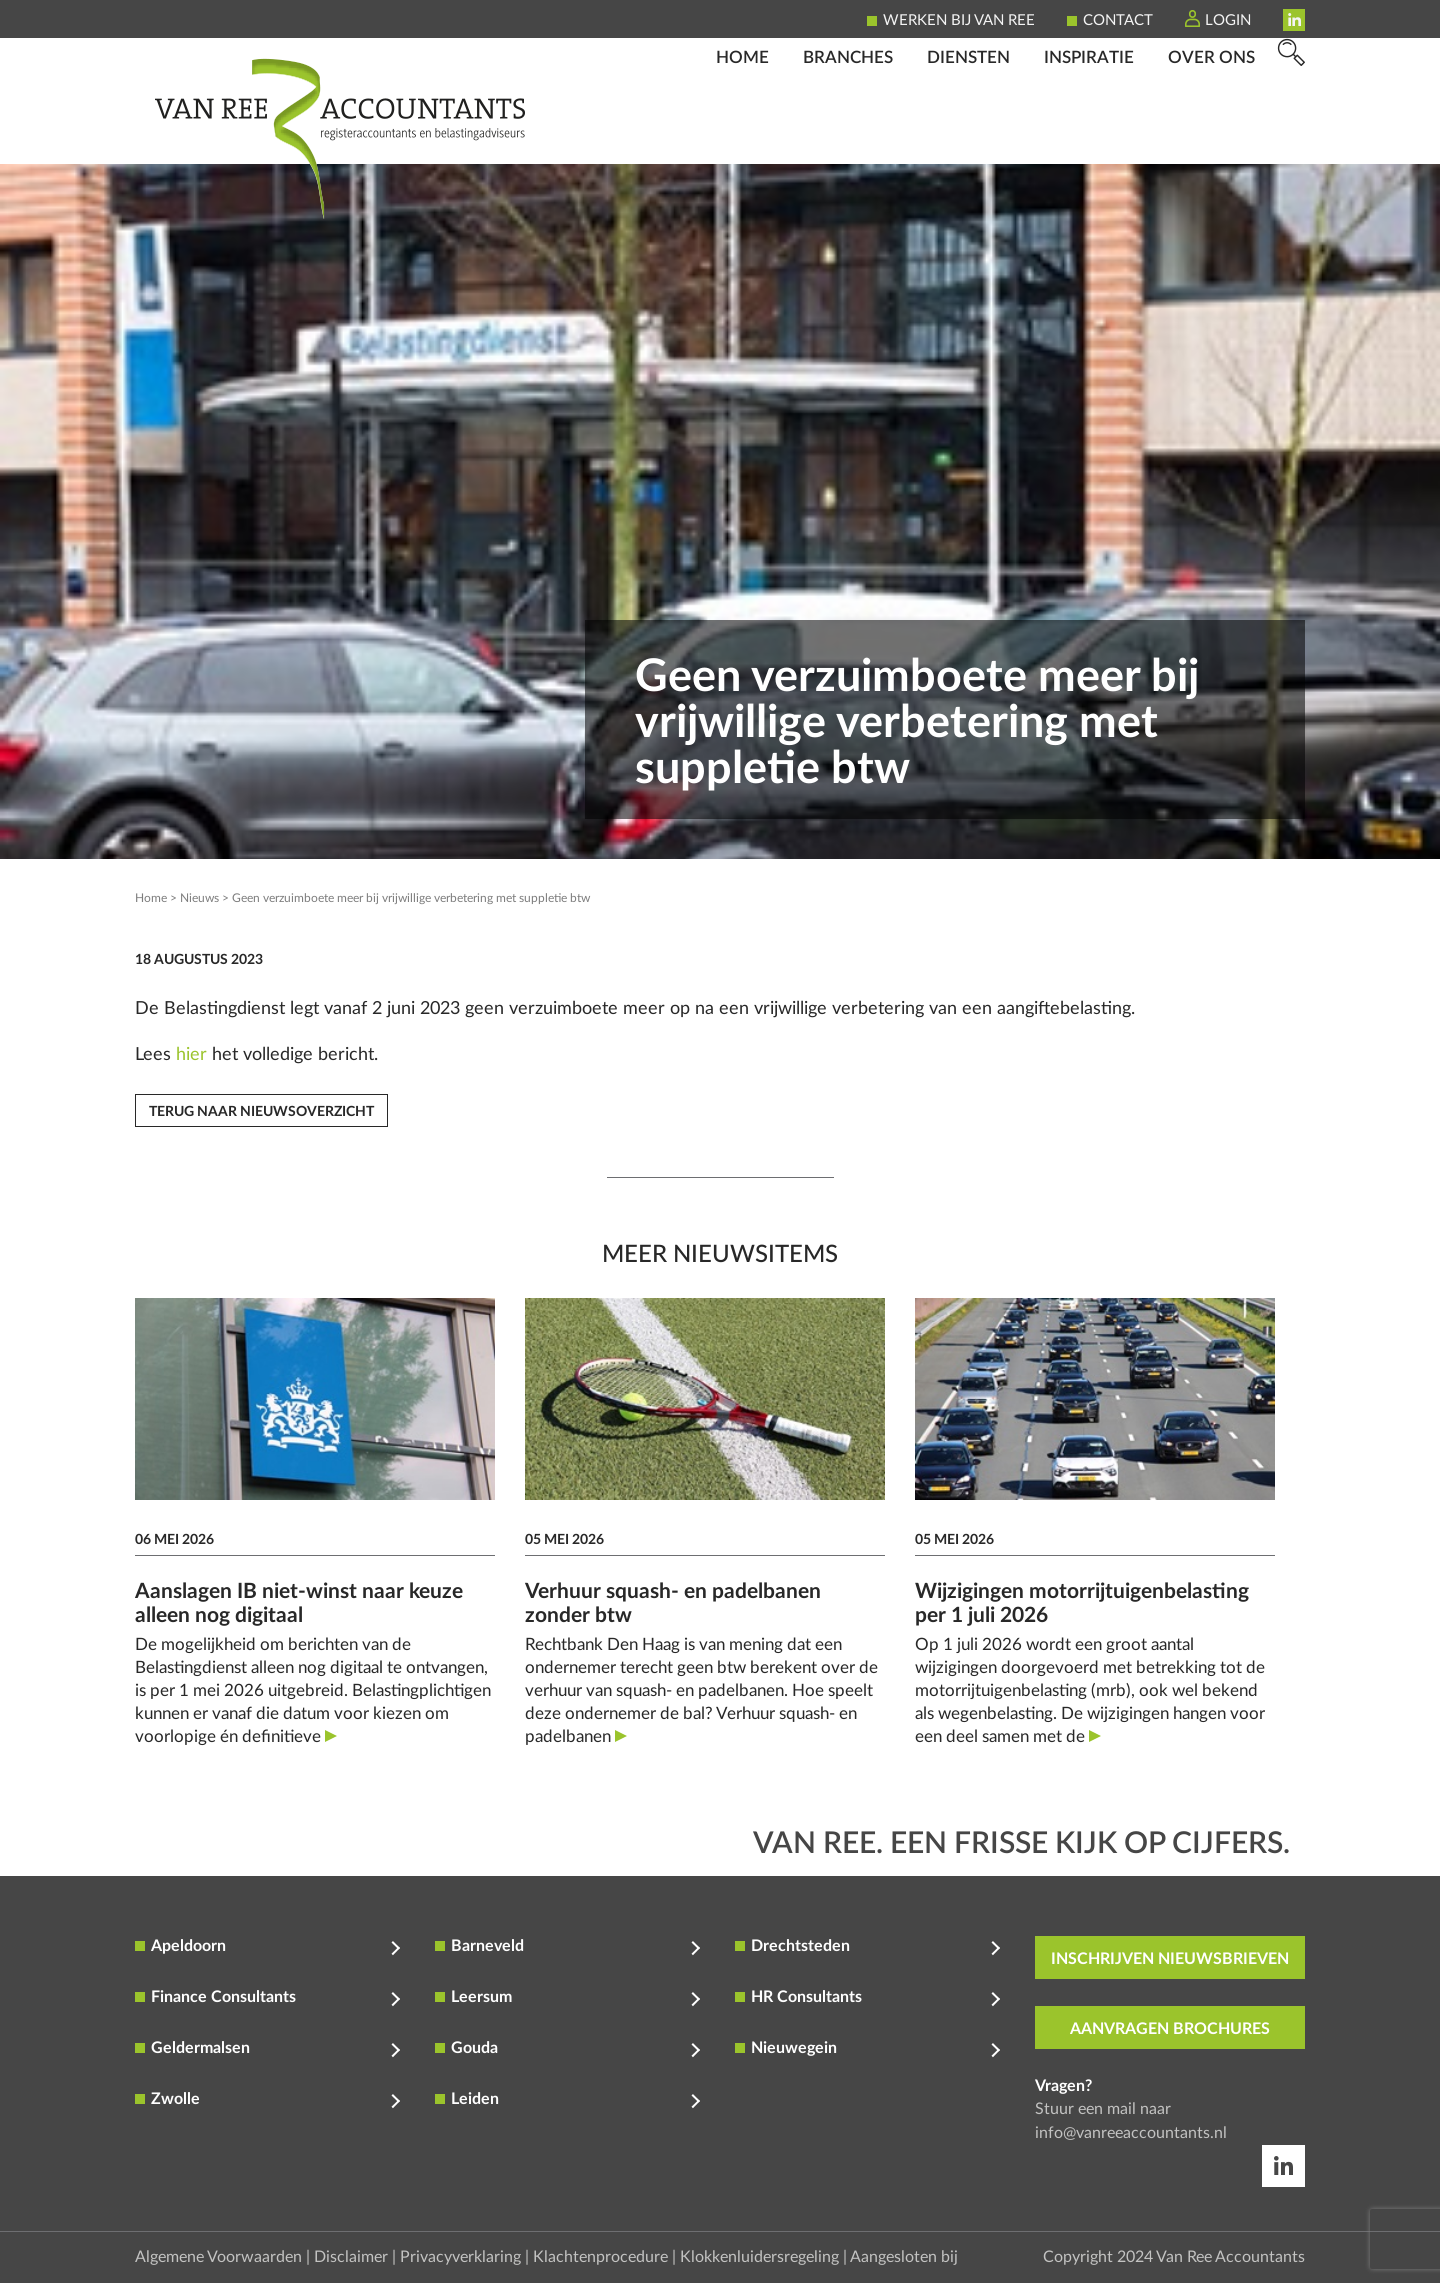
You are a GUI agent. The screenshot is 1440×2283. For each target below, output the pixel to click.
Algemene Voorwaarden (218, 2257)
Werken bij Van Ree (959, 20)
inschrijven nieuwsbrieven (1170, 1959)
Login (1228, 20)
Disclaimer (351, 2257)
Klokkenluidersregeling (759, 2257)
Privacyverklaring (460, 2257)
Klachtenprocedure (600, 2257)
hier (191, 1055)
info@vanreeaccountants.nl (1131, 2133)
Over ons (1211, 135)
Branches (848, 135)
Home (742, 135)
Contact (1118, 20)
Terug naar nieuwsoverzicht (261, 1112)
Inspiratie (1089, 135)
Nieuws (199, 898)
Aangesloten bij (904, 2257)
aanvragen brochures (1170, 2029)
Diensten (968, 135)
